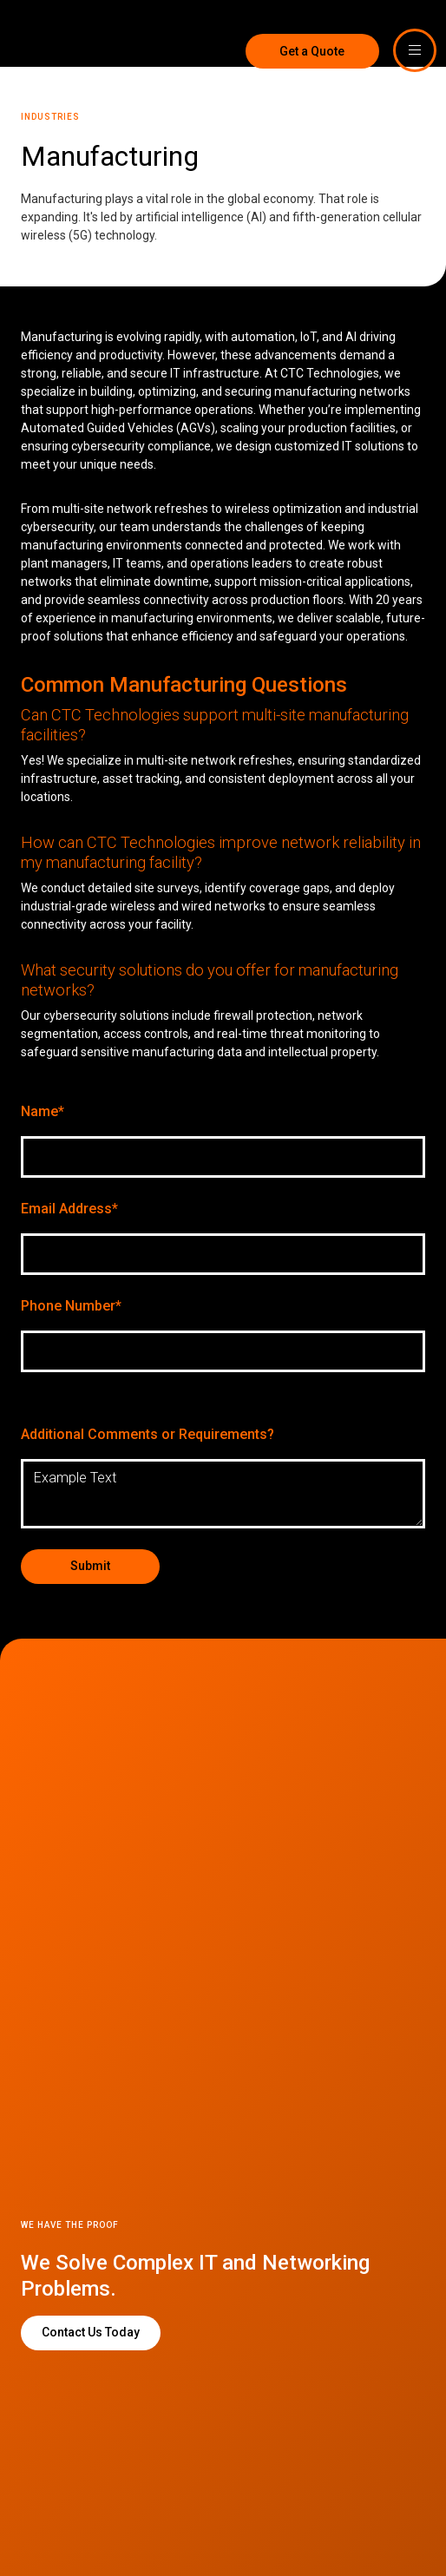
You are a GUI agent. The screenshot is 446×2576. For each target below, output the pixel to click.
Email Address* (69, 1208)
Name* (42, 1111)
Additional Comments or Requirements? (147, 1434)
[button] (414, 50)
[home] (52, 32)
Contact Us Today (91, 2332)
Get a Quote (310, 51)
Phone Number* (71, 1306)
